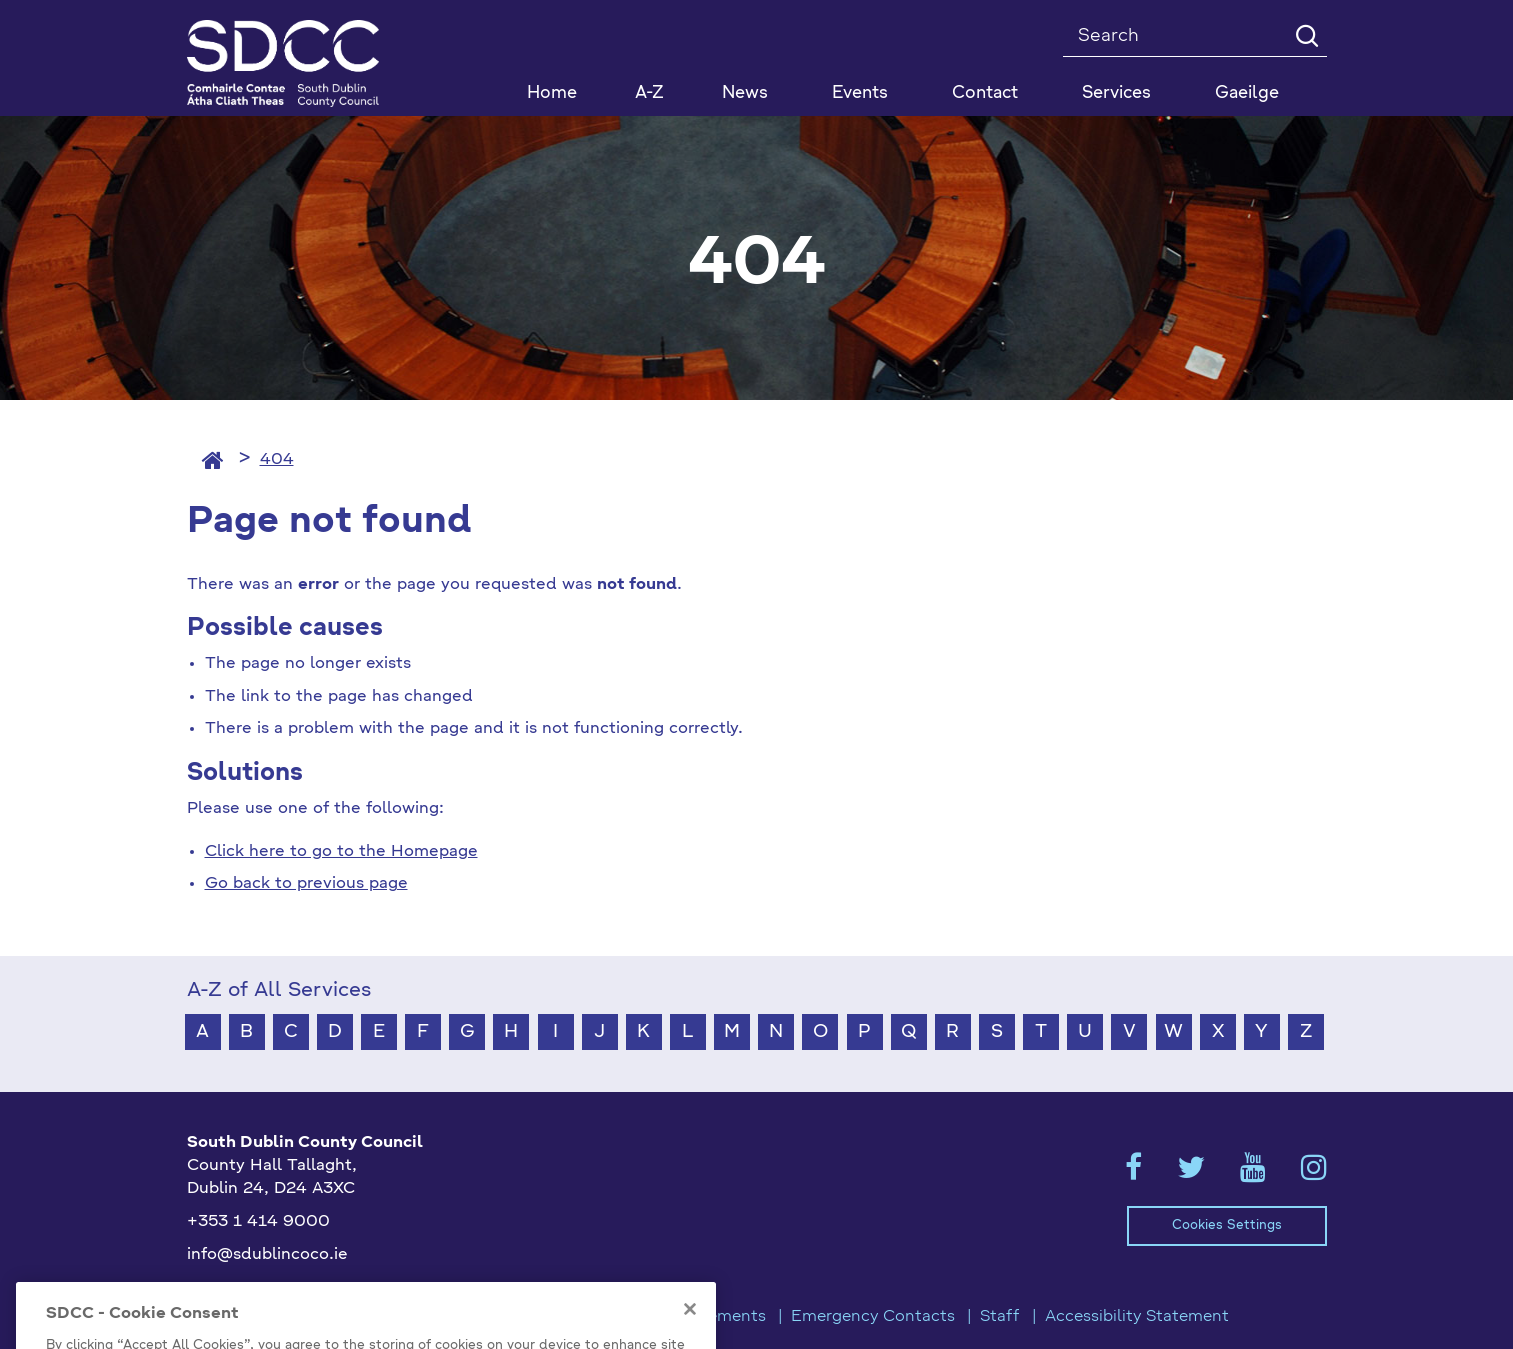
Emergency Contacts (873, 1317)
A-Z (649, 93)
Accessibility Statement (1137, 1317)
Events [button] (860, 93)
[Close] (690, 1331)
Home (552, 93)
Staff (1000, 1317)
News (745, 93)
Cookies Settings (1227, 1225)
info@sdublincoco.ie (267, 1255)
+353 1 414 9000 (258, 1222)
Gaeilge (1247, 93)
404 (277, 460)
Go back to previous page (306, 884)
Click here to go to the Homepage (341, 852)
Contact (985, 93)
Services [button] (1116, 93)
